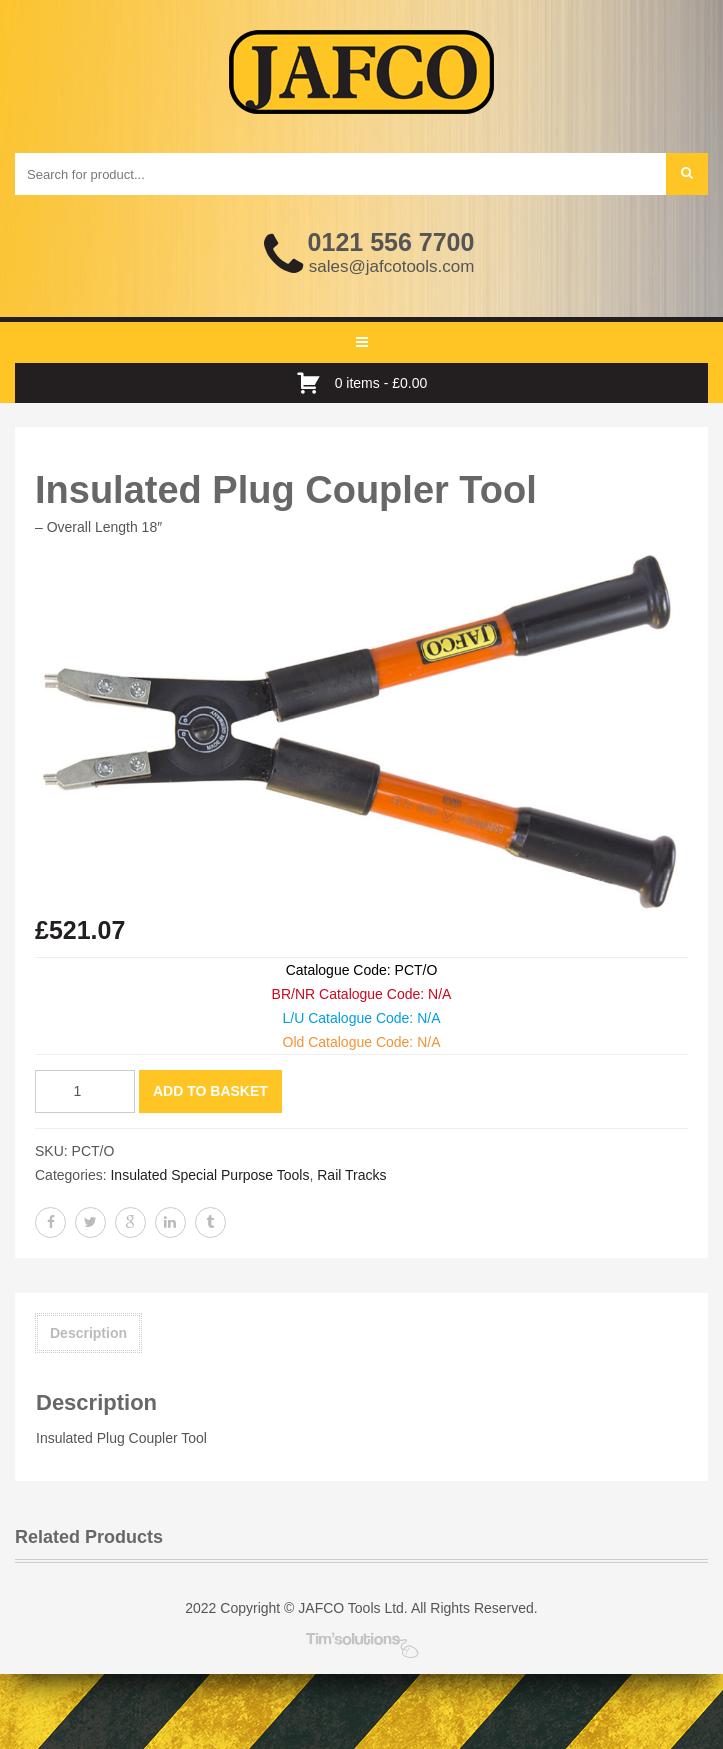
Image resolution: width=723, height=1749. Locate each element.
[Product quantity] (85, 1091)
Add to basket (210, 1091)
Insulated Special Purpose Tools (209, 1175)
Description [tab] (88, 1333)
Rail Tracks (351, 1175)
